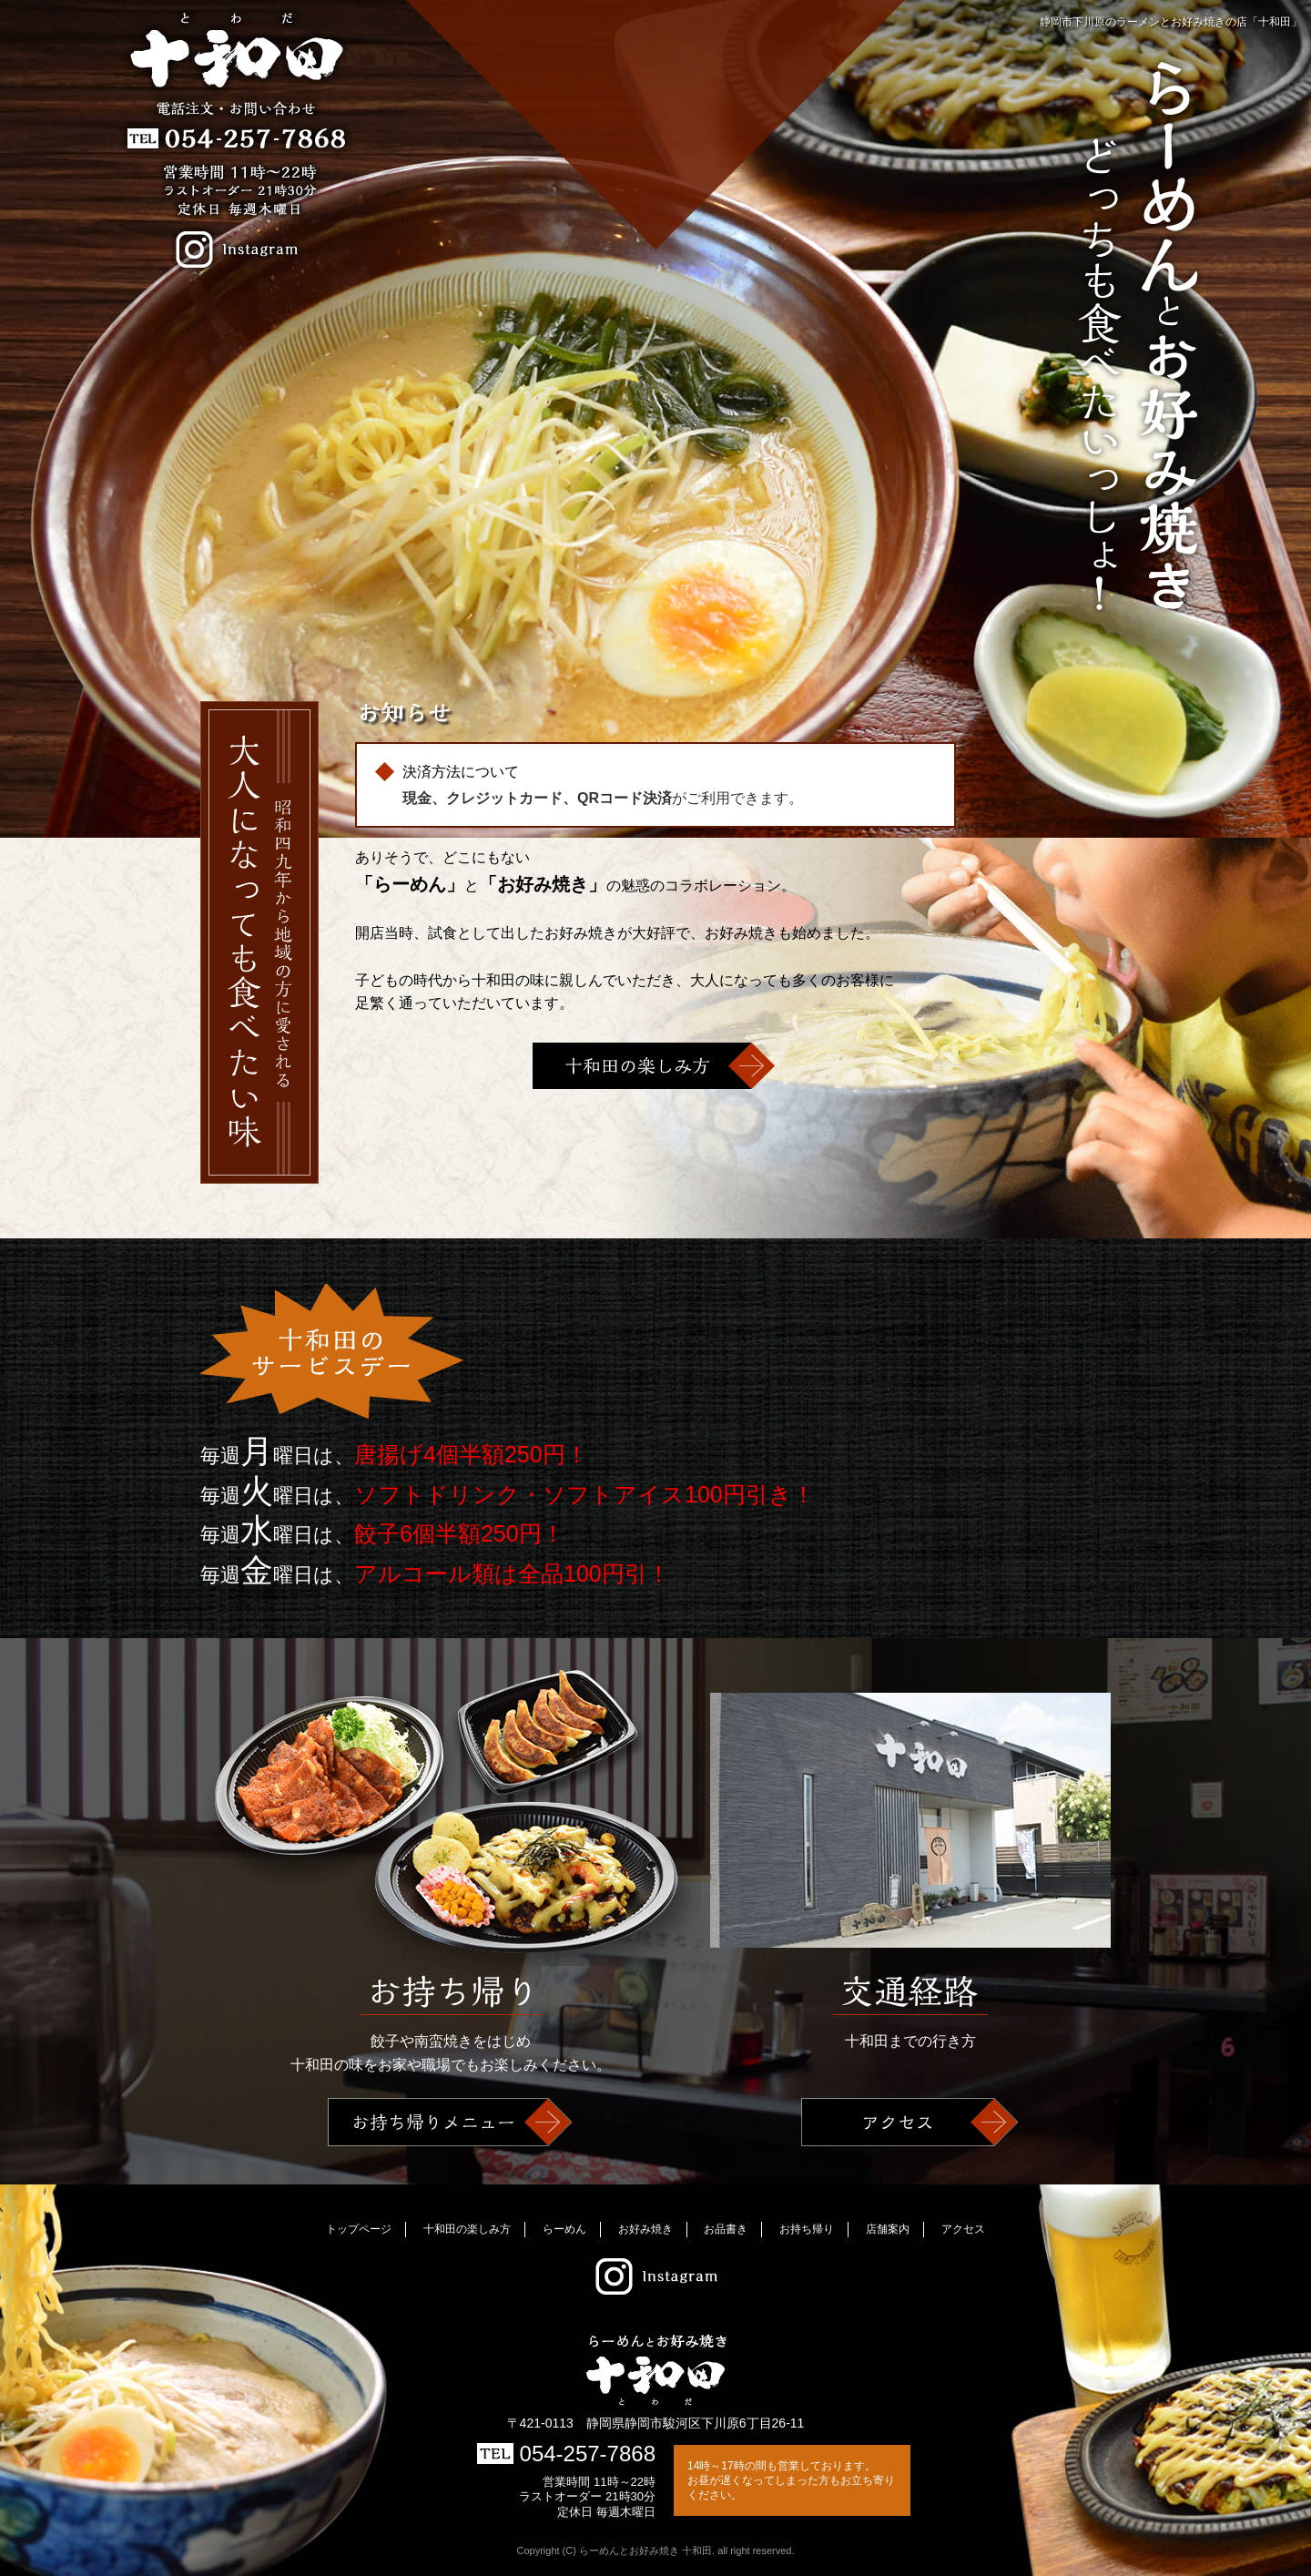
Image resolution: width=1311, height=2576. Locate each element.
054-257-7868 (566, 2453)
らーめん (576, 107)
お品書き (656, 107)
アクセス (777, 107)
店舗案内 (736, 107)
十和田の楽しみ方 (536, 107)
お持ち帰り (696, 107)
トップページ (358, 2229)
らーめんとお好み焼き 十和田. (648, 2550)
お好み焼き (616, 107)
